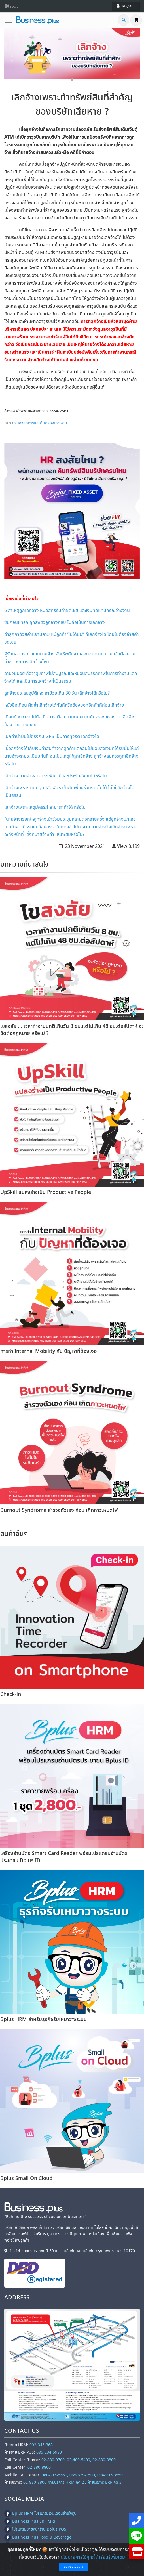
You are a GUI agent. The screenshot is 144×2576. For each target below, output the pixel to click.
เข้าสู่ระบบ (126, 6)
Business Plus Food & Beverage (37, 2537)
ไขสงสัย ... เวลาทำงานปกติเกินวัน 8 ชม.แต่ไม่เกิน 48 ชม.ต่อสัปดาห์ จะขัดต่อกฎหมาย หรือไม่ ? (71, 1029)
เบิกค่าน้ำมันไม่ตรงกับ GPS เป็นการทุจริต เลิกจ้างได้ (51, 736)
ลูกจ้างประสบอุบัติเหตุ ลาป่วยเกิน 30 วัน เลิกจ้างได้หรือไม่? (57, 693)
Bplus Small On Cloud (26, 2178)
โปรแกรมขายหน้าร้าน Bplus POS (35, 2529)
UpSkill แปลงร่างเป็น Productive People (45, 1192)
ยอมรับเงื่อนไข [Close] (73, 2566)
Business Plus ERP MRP (30, 2521)
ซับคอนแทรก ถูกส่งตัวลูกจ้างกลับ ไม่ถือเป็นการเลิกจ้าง (54, 622)
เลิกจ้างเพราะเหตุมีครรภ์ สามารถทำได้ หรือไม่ (45, 807)
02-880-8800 (39, 2467)
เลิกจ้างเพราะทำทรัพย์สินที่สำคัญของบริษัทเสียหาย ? (72, 105)
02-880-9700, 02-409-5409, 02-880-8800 (78, 2460)
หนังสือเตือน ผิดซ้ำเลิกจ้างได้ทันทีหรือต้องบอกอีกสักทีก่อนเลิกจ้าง (64, 705)
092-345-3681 (42, 2445)
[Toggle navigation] (10, 20)
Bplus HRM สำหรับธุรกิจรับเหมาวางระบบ (43, 2019)
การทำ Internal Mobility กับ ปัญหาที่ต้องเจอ (48, 1351)
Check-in (10, 1694)
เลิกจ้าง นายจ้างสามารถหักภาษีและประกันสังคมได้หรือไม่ (55, 775)
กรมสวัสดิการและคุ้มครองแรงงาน (39, 423)
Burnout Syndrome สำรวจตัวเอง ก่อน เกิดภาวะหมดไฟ (59, 1510)
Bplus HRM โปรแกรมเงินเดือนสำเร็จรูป (40, 2513)
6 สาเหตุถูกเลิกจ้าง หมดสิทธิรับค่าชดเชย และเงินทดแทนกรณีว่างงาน (67, 610)
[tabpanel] (72, 53)
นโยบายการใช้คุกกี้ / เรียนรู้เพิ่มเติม (93, 2557)
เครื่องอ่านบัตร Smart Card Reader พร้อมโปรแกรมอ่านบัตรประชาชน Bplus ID (64, 1857)
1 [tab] (72, 79)
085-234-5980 (49, 2452)
